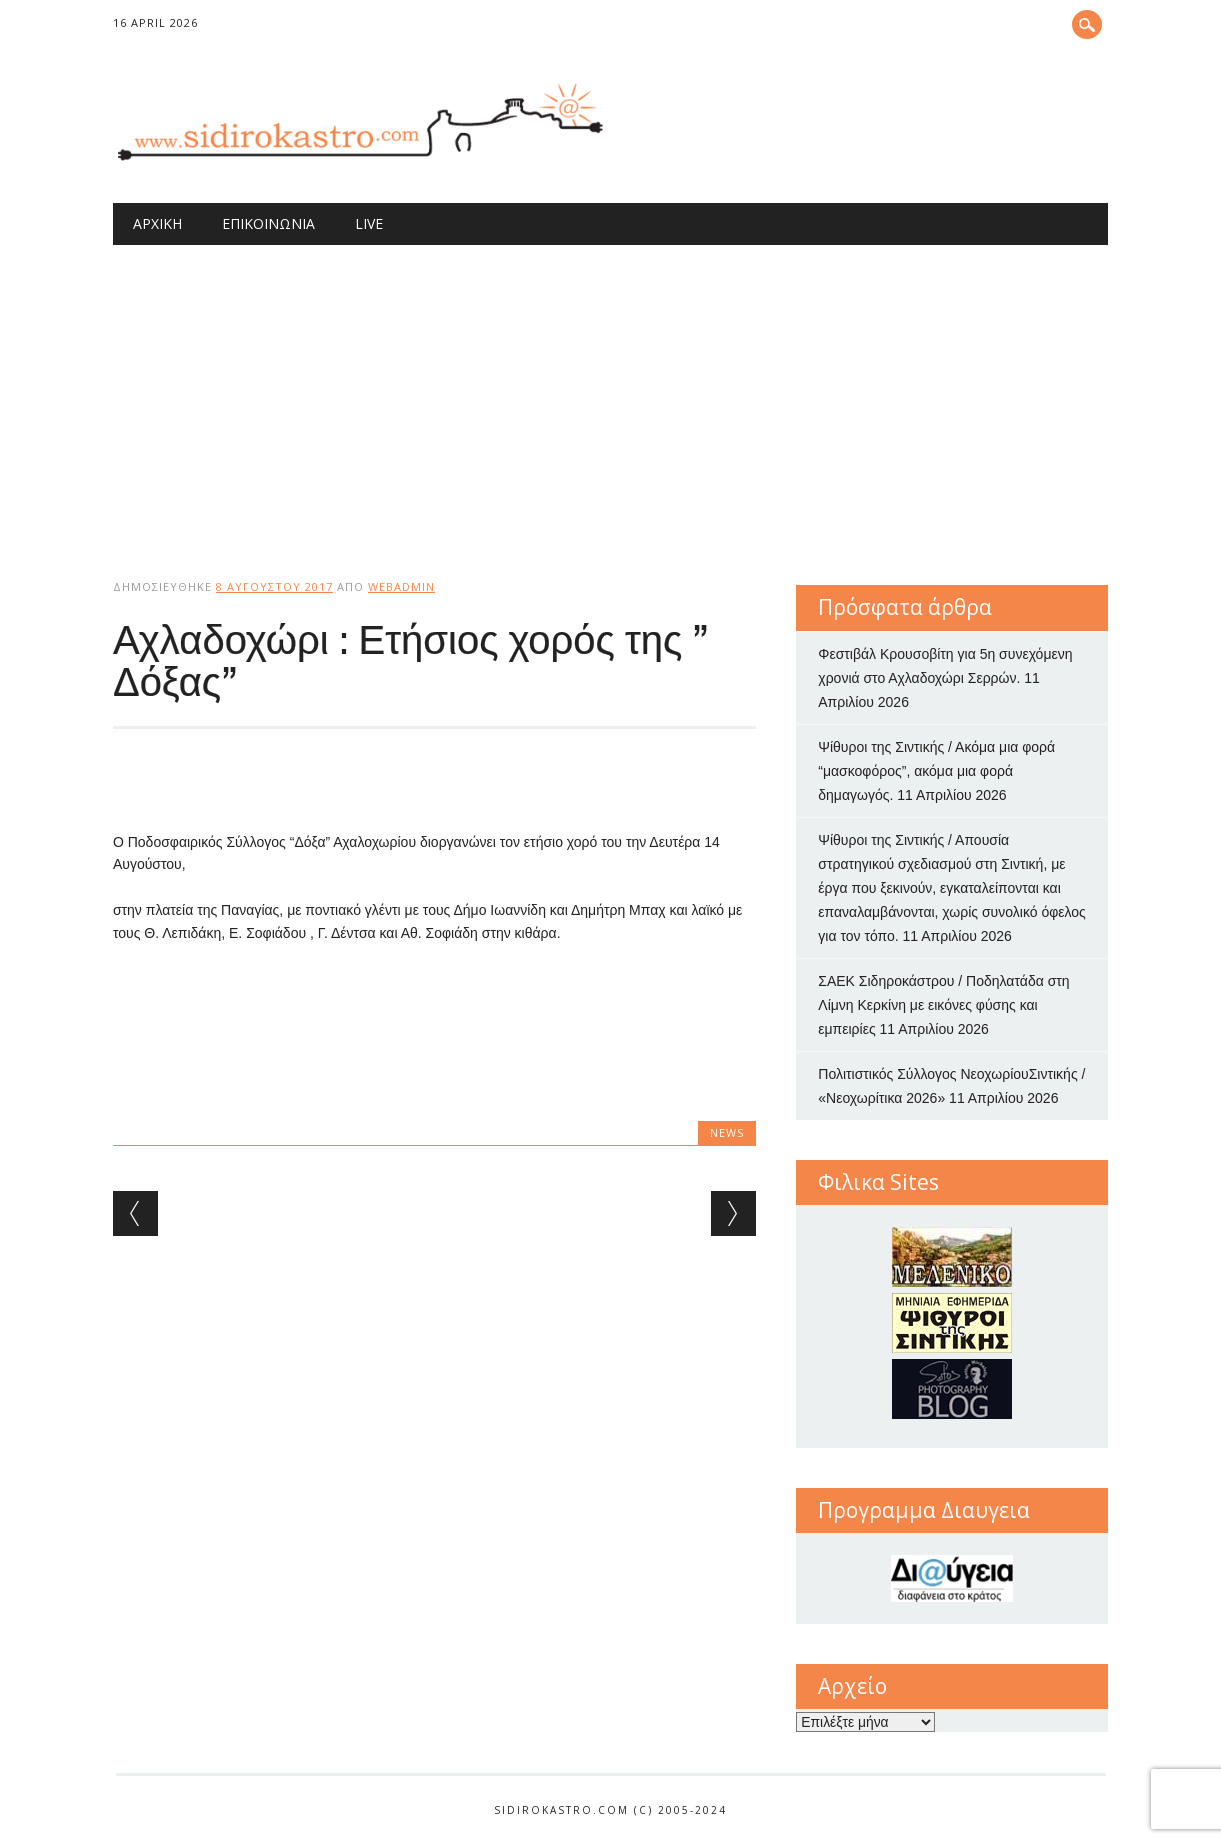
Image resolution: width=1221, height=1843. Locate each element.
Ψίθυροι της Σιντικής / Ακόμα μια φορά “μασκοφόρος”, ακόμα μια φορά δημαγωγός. (936, 771)
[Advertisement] (610, 395)
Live (369, 223)
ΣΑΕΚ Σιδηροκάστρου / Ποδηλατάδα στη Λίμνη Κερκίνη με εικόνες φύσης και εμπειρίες (943, 1005)
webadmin (401, 586)
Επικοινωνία (268, 223)
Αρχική (157, 223)
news (727, 1132)
